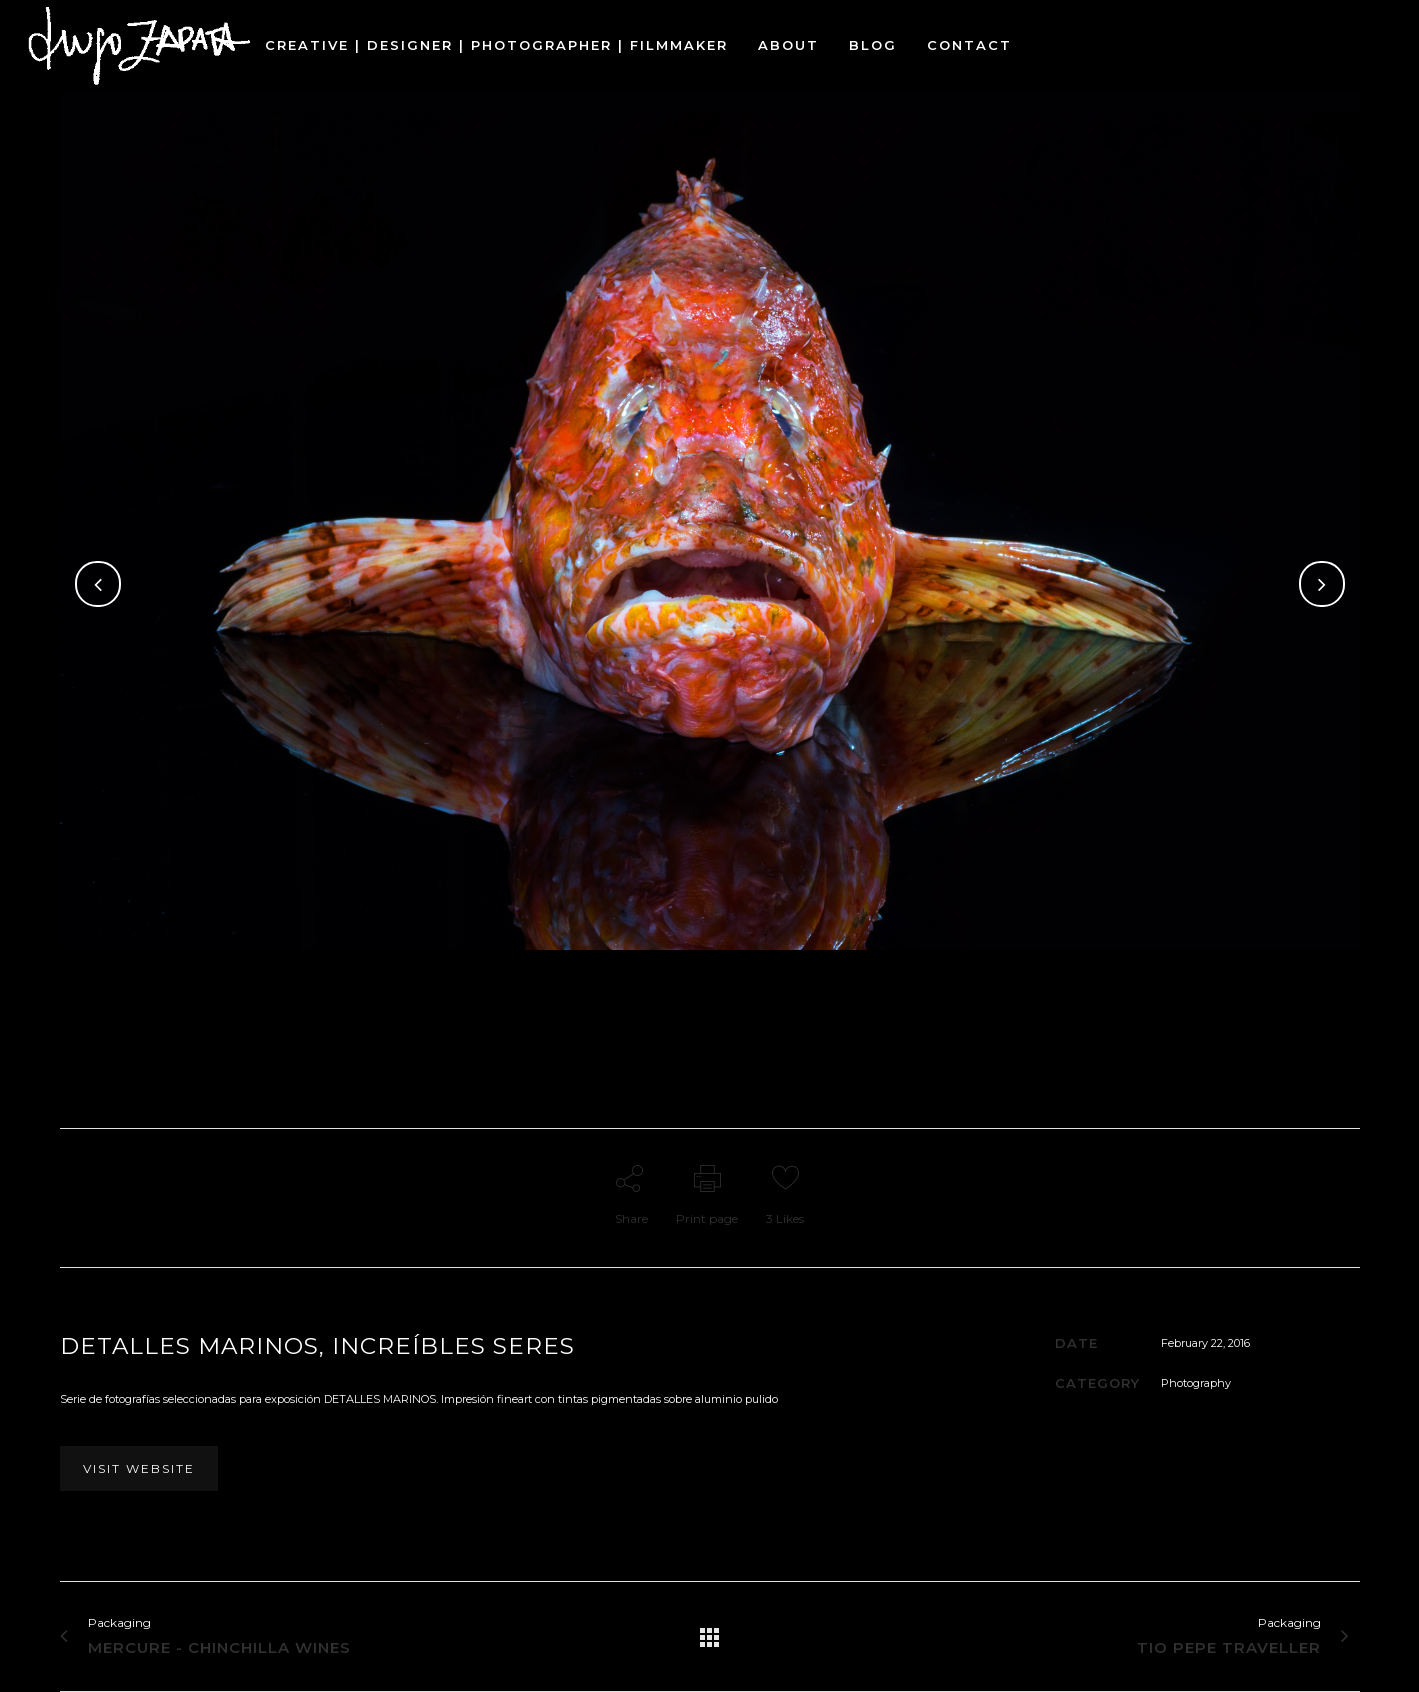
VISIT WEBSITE (139, 1468)
